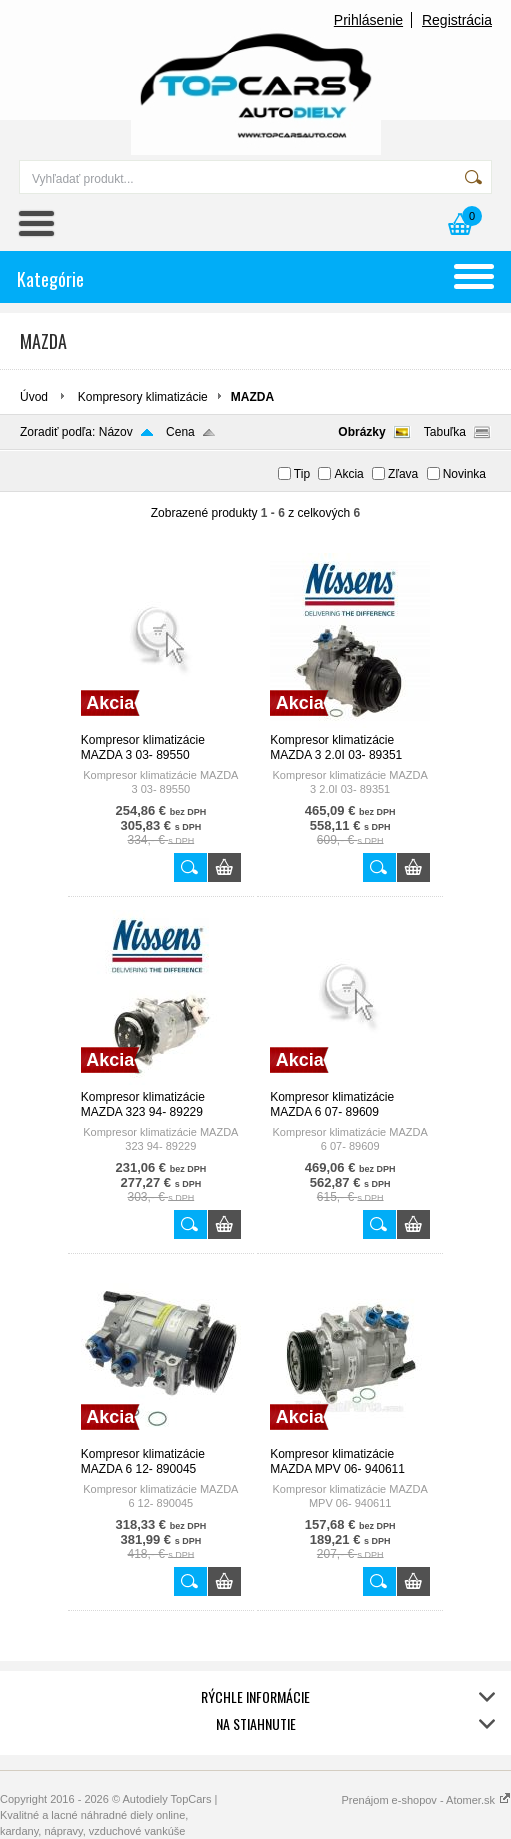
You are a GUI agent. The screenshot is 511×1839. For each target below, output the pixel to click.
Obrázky (361, 432)
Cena (180, 432)
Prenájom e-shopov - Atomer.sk (426, 1800)
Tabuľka (445, 432)
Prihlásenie (368, 20)
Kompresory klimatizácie (143, 397)
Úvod (34, 397)
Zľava (403, 474)
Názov (116, 432)
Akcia (348, 474)
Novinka (464, 474)
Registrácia (457, 20)
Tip (302, 474)
